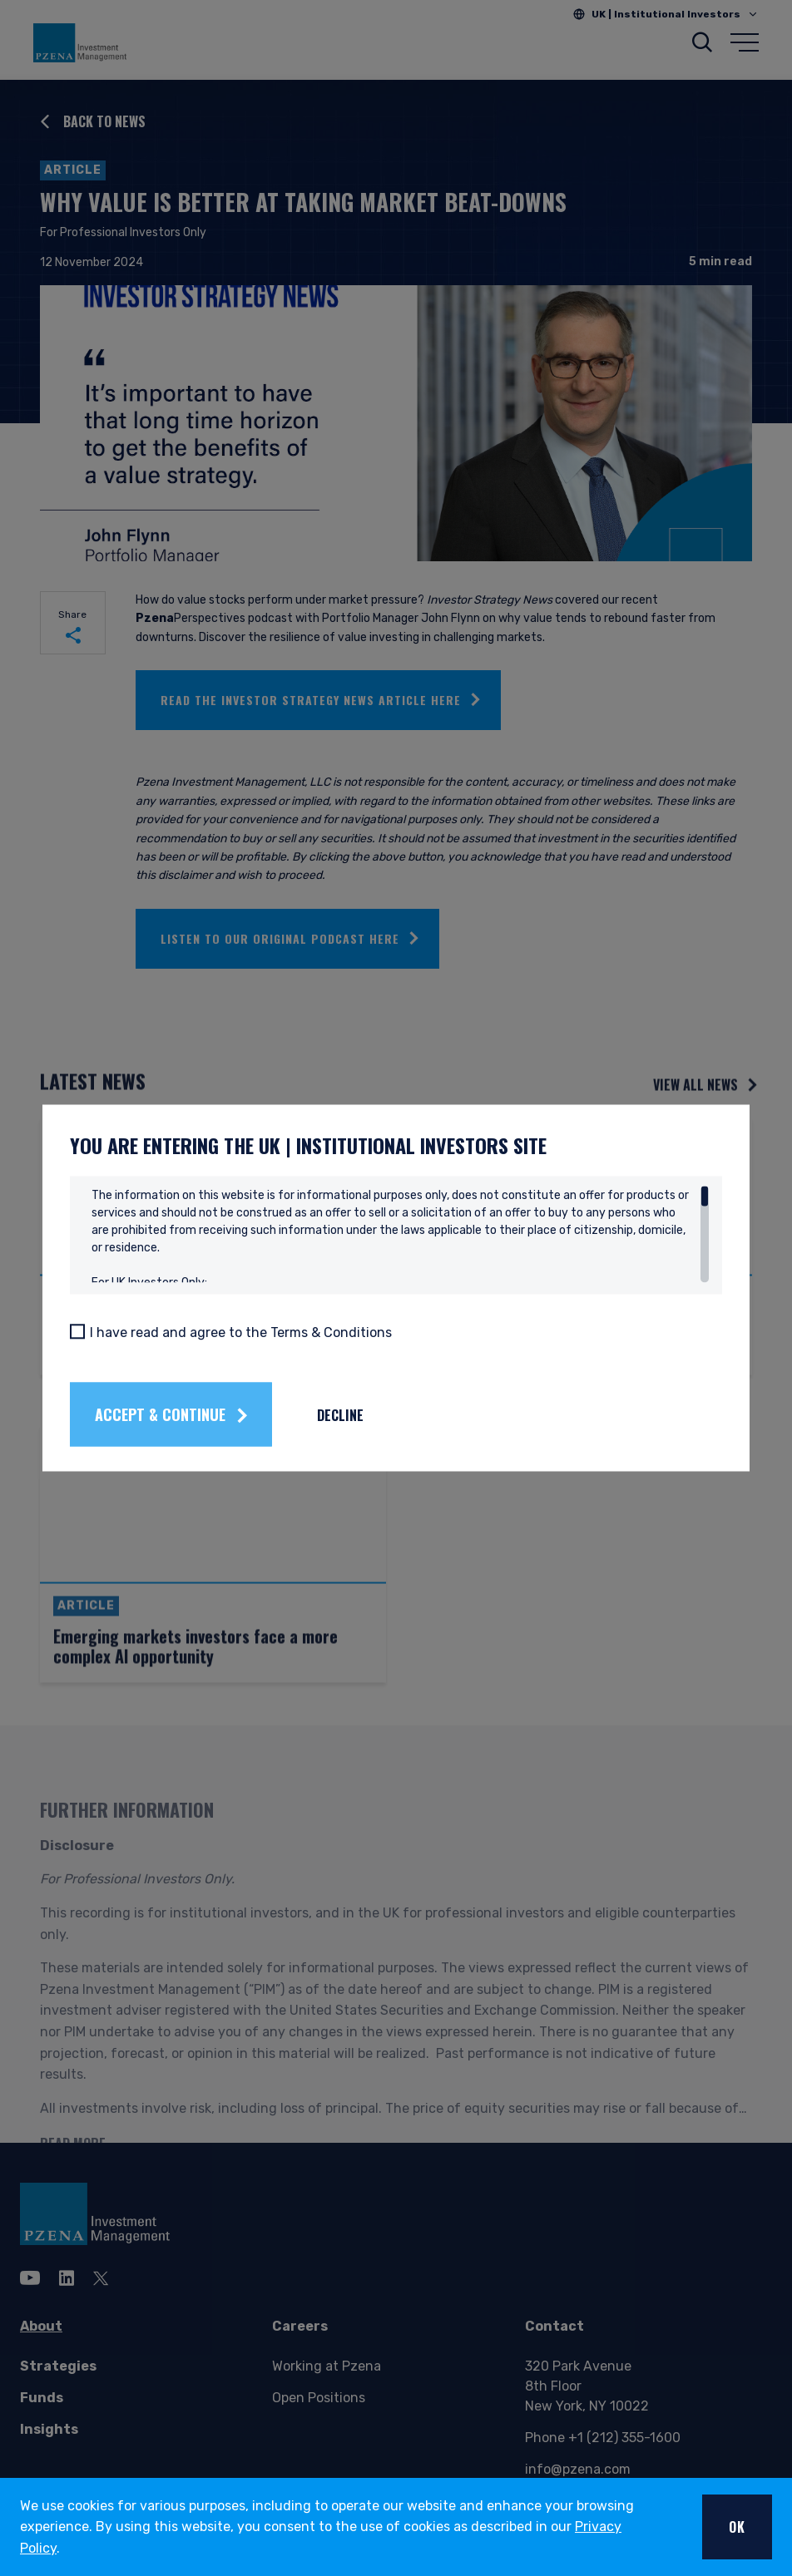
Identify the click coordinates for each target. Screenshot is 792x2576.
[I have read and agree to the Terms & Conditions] (126, 1331)
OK (737, 2527)
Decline (389, 1414)
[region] (400, 1235)
